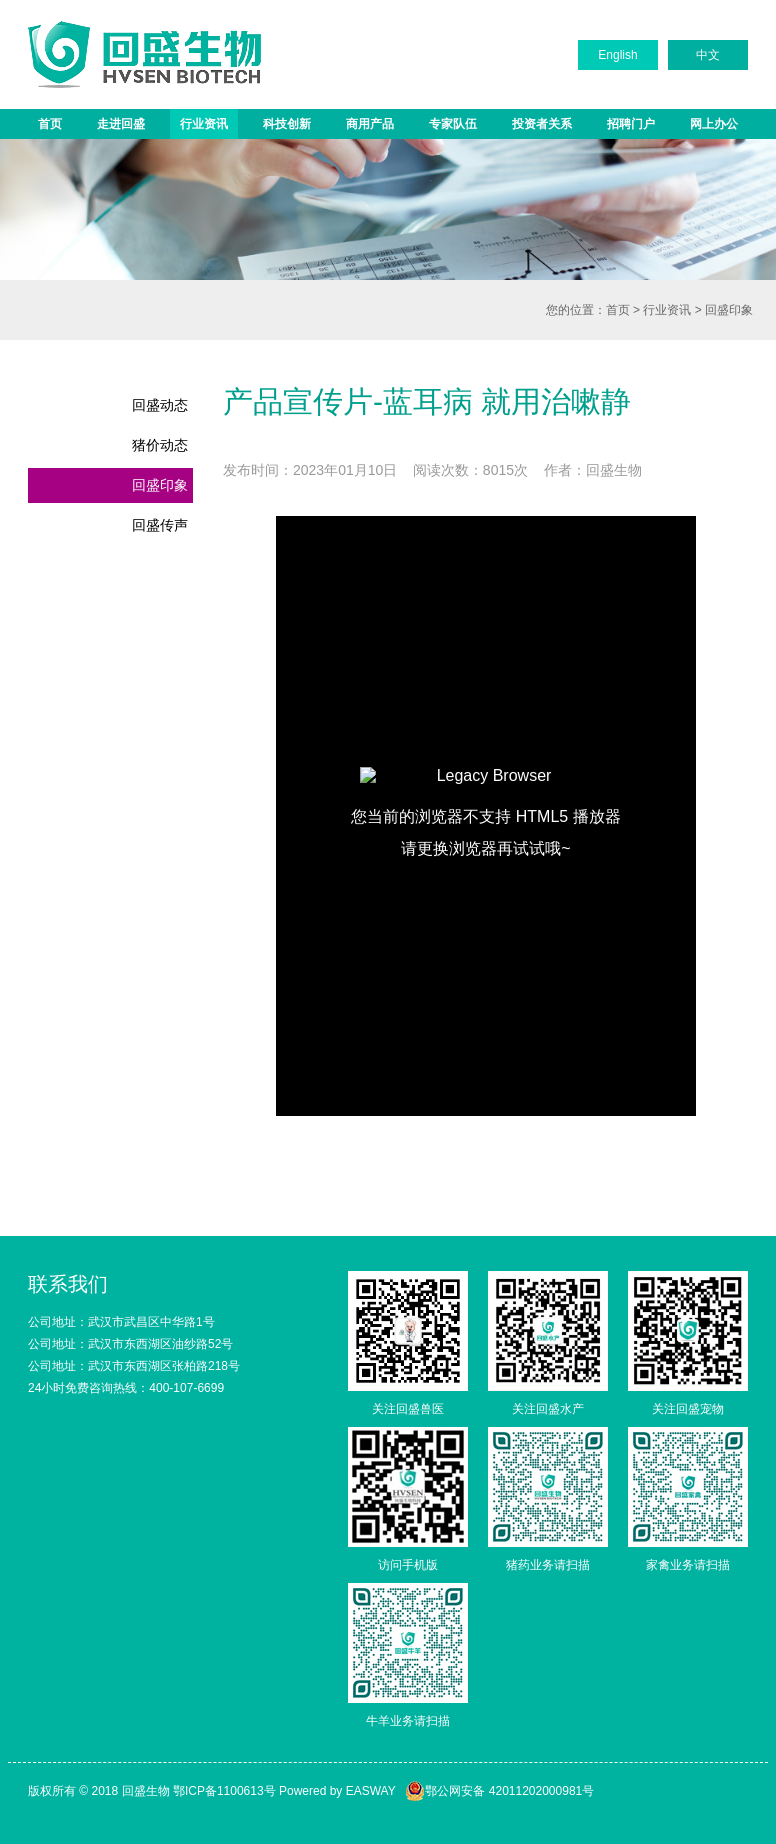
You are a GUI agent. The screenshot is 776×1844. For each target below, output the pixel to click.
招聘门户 (631, 124)
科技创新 (287, 124)
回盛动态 (160, 405)
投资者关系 (542, 124)
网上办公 (714, 124)
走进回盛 (121, 124)
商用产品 (370, 124)
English (617, 55)
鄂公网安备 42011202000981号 (499, 1791)
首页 (50, 124)
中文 (708, 55)
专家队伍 (453, 124)
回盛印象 (729, 310)
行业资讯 (204, 124)
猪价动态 (160, 445)
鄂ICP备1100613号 (224, 1791)
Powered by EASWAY (337, 1791)
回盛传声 (160, 525)
